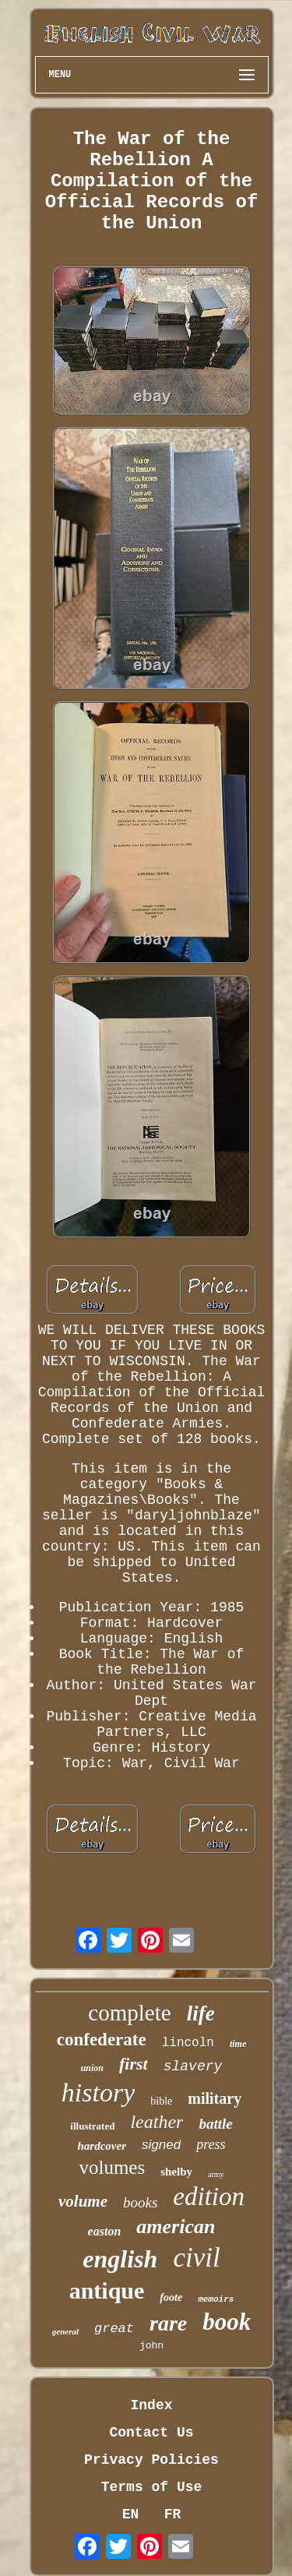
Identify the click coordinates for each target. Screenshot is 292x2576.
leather (156, 2122)
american (175, 2226)
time (238, 2043)
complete (129, 2012)
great (114, 2328)
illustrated (92, 2126)
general (65, 2331)
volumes (112, 2167)
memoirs (216, 2299)
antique (107, 2290)
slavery (193, 2066)
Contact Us (151, 2432)
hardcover (102, 2146)
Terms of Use (151, 2487)
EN (130, 2514)
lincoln (188, 2043)
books (140, 2202)
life (201, 2013)
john (151, 2346)
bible (161, 2101)
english (120, 2259)
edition (209, 2197)
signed (161, 2144)
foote (171, 2297)
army (216, 2174)
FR (172, 2514)
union (92, 2068)
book (226, 2321)
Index (151, 2405)
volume (82, 2201)
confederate (101, 2039)
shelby (176, 2171)
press (210, 2144)
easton (104, 2231)
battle (215, 2123)
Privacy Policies (151, 2460)
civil (196, 2258)
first (133, 2063)
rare (168, 2323)
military (214, 2098)
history (98, 2092)
